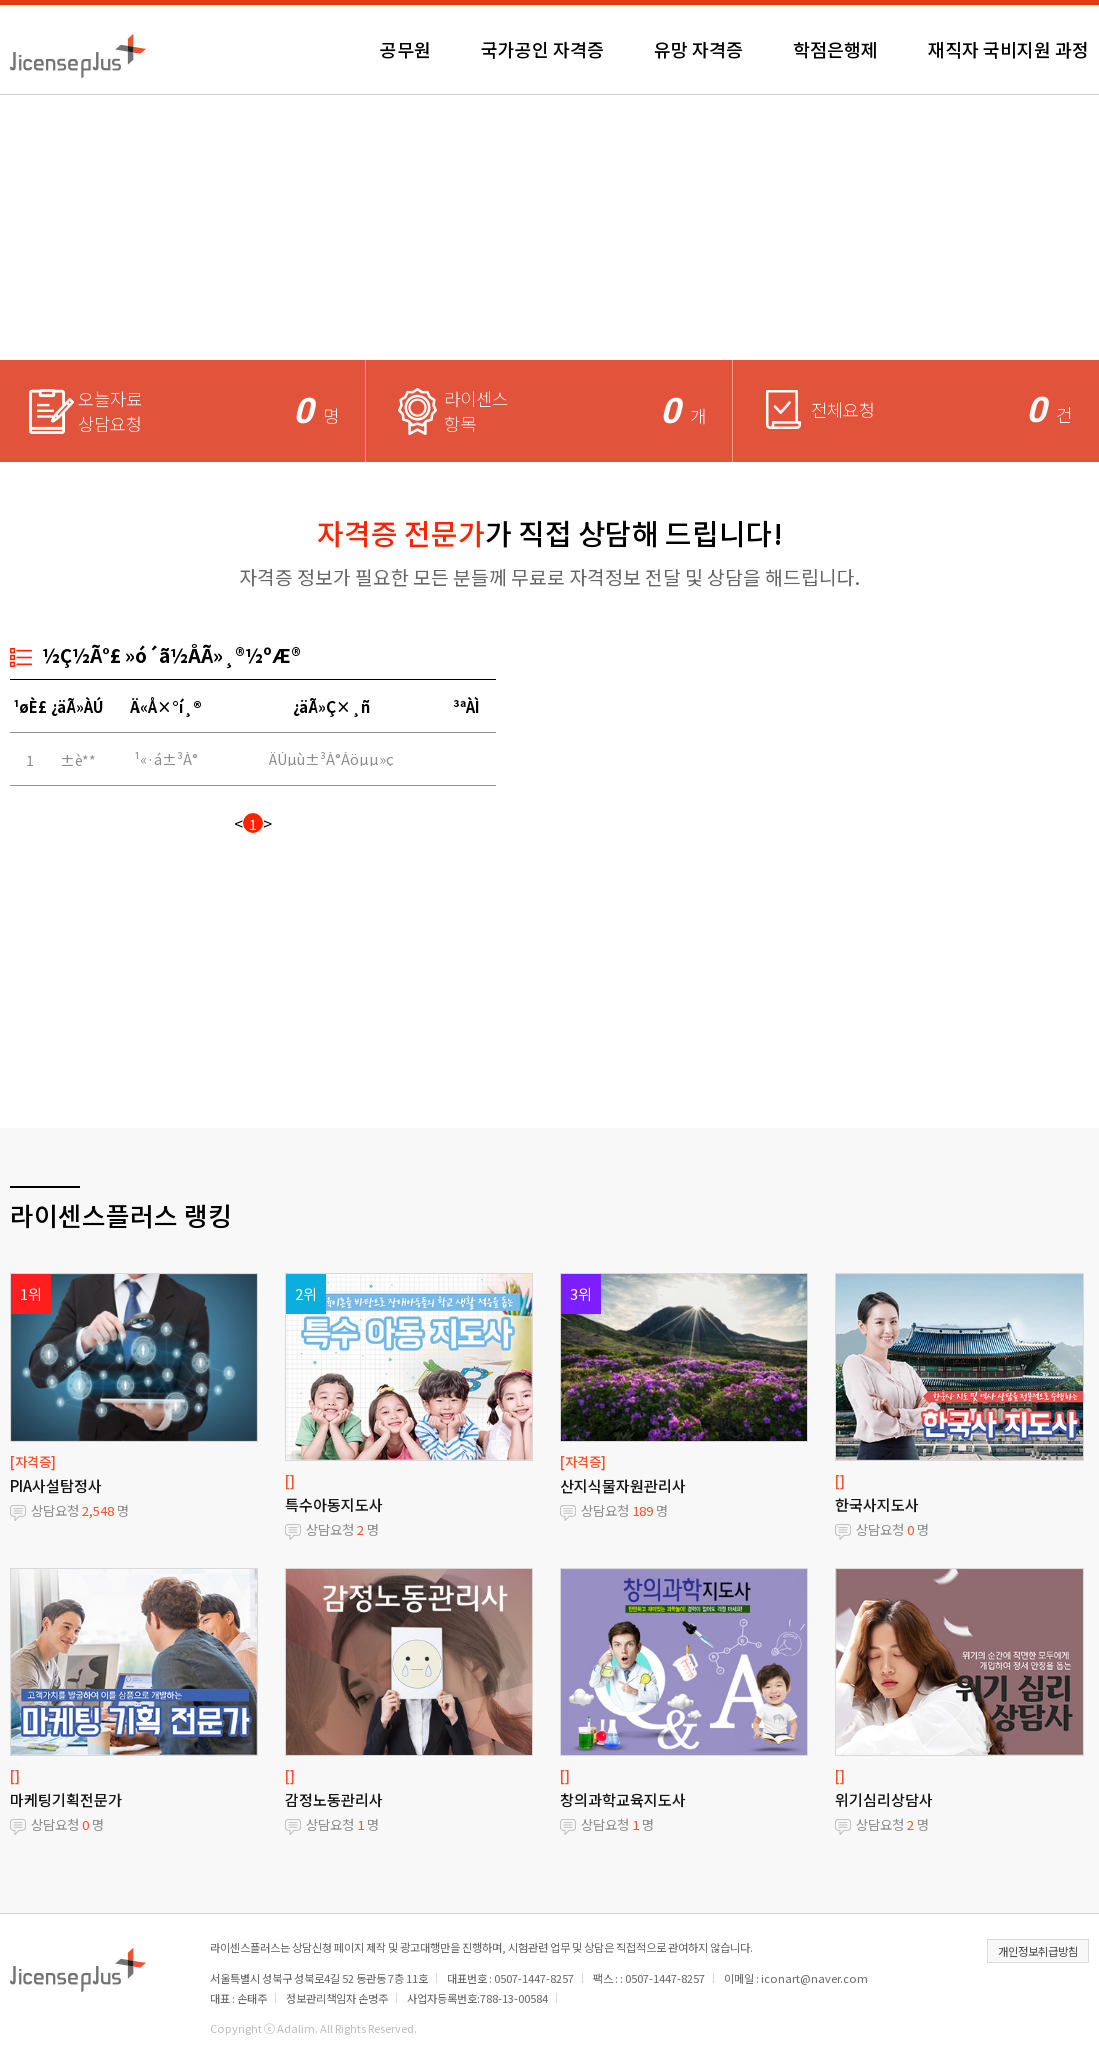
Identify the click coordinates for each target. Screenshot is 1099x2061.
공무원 (405, 49)
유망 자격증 (698, 49)
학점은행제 (835, 49)
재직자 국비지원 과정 (1008, 49)
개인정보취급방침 (1038, 1951)
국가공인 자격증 (542, 49)
